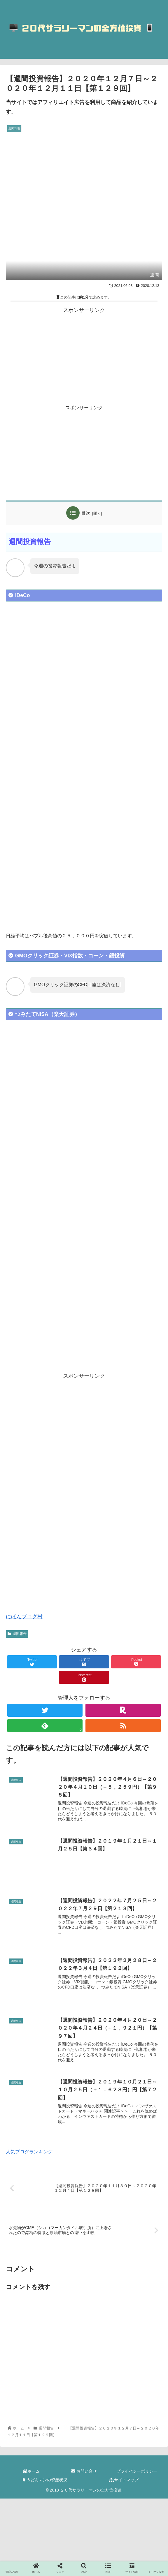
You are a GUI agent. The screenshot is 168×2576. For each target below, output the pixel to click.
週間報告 (17, 1634)
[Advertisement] (84, 355)
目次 (85, 513)
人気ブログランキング (29, 2152)
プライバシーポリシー (136, 2472)
